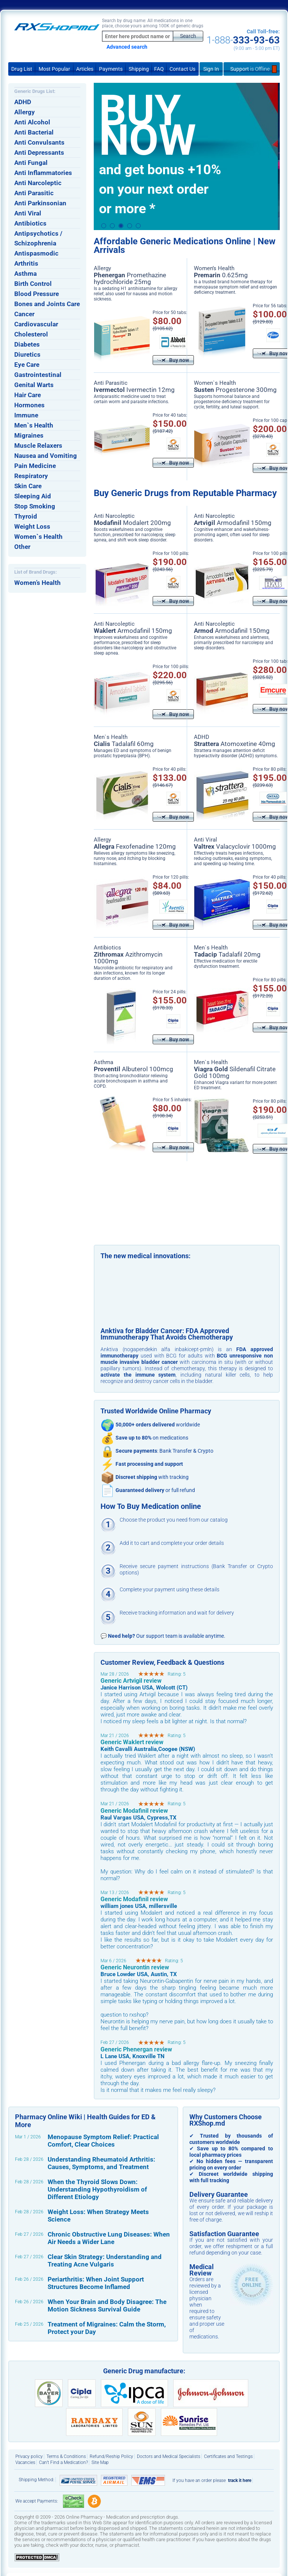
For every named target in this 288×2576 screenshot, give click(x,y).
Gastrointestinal (38, 374)
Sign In (211, 69)
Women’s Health (37, 582)
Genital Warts (34, 385)
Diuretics (27, 354)
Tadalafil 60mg (124, 743)
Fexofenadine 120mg (135, 846)
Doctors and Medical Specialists (168, 2456)
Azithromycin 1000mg (128, 957)
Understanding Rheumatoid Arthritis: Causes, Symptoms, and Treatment (101, 2163)
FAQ (159, 69)
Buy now (173, 360)
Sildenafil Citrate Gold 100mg (235, 1072)
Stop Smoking (34, 506)
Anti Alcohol (32, 122)
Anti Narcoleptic (38, 183)
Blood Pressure (36, 294)
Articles (84, 69)
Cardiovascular (36, 324)
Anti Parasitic (34, 193)
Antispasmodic (36, 253)
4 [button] (130, 226)
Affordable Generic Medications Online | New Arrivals (185, 245)
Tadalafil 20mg (227, 954)
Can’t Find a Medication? (63, 2462)
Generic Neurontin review (134, 1967)
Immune (26, 415)
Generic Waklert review (132, 1742)
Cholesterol (31, 334)
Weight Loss (32, 526)
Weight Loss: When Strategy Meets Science (98, 2215)
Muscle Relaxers (38, 445)
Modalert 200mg (132, 522)
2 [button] (112, 226)
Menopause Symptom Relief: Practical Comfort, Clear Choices (103, 2140)
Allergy (24, 112)
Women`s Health (38, 536)
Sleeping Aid (32, 496)
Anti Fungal (31, 162)
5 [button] (138, 226)
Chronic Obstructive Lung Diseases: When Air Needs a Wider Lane (109, 2238)
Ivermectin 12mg (134, 389)
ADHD (22, 102)
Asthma (25, 273)
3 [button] (121, 225)
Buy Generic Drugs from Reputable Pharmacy (185, 493)
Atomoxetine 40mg (234, 743)
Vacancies (25, 2462)
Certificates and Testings (228, 2456)
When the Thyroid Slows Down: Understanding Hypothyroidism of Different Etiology (97, 2189)
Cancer (24, 314)
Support (251, 69)
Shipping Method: (36, 2479)
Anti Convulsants (39, 142)
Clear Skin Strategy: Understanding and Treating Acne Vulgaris (105, 2260)
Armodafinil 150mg (233, 522)
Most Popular (54, 69)
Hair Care (27, 395)
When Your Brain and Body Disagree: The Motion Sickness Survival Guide (107, 2305)
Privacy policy (29, 2456)
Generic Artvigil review (131, 1680)
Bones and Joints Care (47, 304)
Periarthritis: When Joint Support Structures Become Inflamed (96, 2282)
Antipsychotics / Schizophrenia (38, 238)
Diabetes (27, 344)
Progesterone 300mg (235, 389)
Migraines (29, 435)
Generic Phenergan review (136, 2049)
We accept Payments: (36, 2501)
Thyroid (25, 516)
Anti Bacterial (34, 132)
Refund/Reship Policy (111, 2456)
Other (22, 546)
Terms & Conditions (66, 2456)
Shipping (139, 69)
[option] (187, 156)
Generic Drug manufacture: (144, 2371)
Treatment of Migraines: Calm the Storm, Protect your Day (107, 2327)
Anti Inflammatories (43, 172)
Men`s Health (33, 425)
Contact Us (182, 69)
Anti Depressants (39, 152)
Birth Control (33, 283)
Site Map (100, 2462)
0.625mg (221, 275)
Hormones (29, 405)
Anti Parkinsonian (40, 203)
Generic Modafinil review (134, 1810)
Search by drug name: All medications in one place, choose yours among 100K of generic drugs (152, 23)
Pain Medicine (35, 465)
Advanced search (126, 47)
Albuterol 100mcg (133, 1069)
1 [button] (104, 226)
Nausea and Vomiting (45, 455)
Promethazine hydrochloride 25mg (130, 278)
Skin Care (28, 486)
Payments (111, 69)
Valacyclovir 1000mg (235, 846)
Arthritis (26, 263)
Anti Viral (27, 213)
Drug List (21, 69)
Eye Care (26, 364)
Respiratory (31, 476)
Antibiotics (30, 223)
